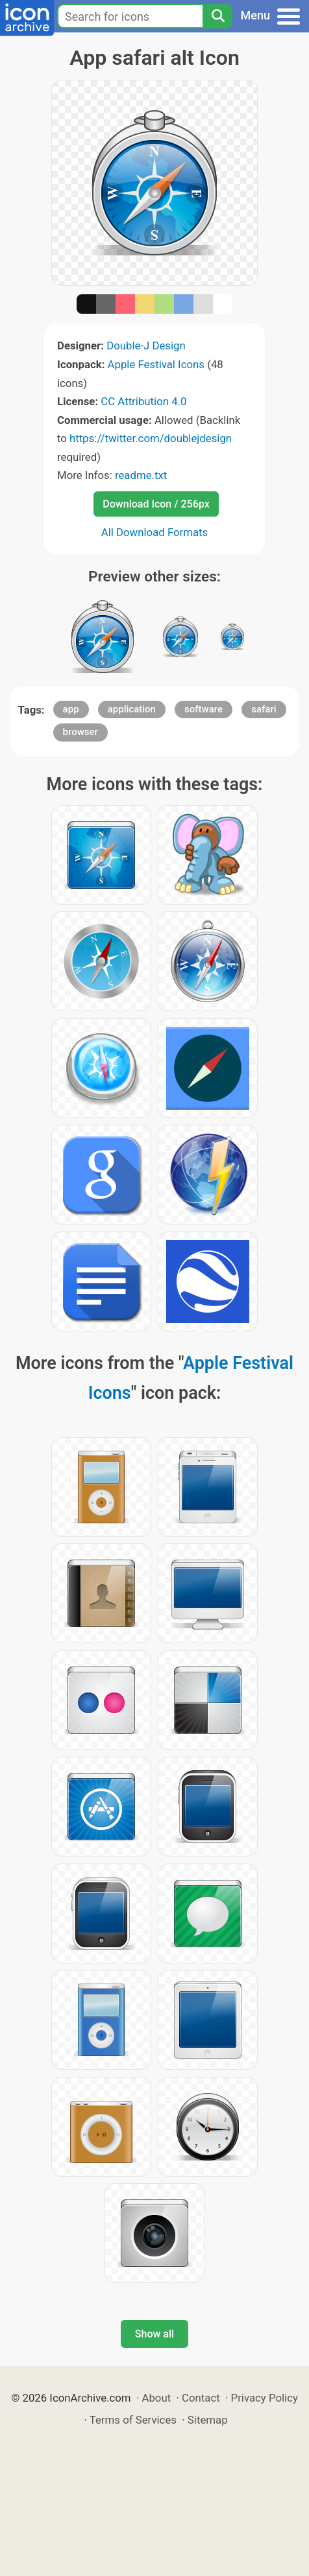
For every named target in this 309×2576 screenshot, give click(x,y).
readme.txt (141, 475)
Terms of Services (133, 2419)
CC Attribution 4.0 (143, 401)
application (132, 709)
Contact (201, 2397)
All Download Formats (154, 532)
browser (80, 732)
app (71, 709)
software (203, 709)
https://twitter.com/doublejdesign (150, 438)
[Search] (217, 16)
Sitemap (208, 2419)
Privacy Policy (264, 2397)
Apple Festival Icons (156, 364)
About (156, 2397)
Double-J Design (146, 345)
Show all (154, 2334)
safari (263, 709)
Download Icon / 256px (156, 504)
